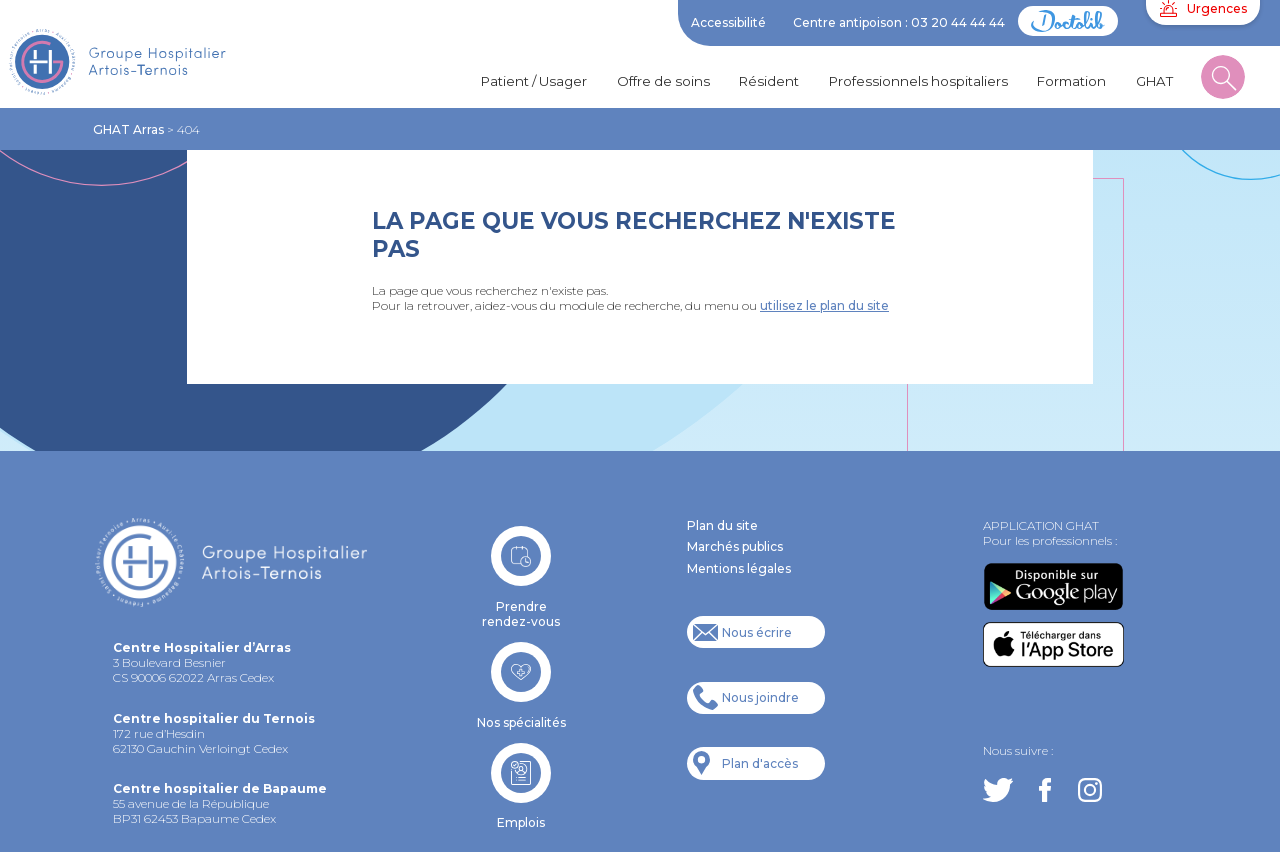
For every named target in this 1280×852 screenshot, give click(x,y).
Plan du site (722, 525)
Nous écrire (757, 632)
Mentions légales (739, 568)
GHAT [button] (1154, 81)
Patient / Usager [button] (534, 81)
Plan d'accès (760, 763)
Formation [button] (1071, 81)
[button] (1222, 81)
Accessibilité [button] (728, 22)
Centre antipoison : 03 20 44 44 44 (899, 22)
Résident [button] (769, 81)
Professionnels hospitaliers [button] (918, 81)
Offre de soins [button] (663, 81)
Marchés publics (735, 546)
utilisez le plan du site (824, 305)
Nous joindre (760, 697)
